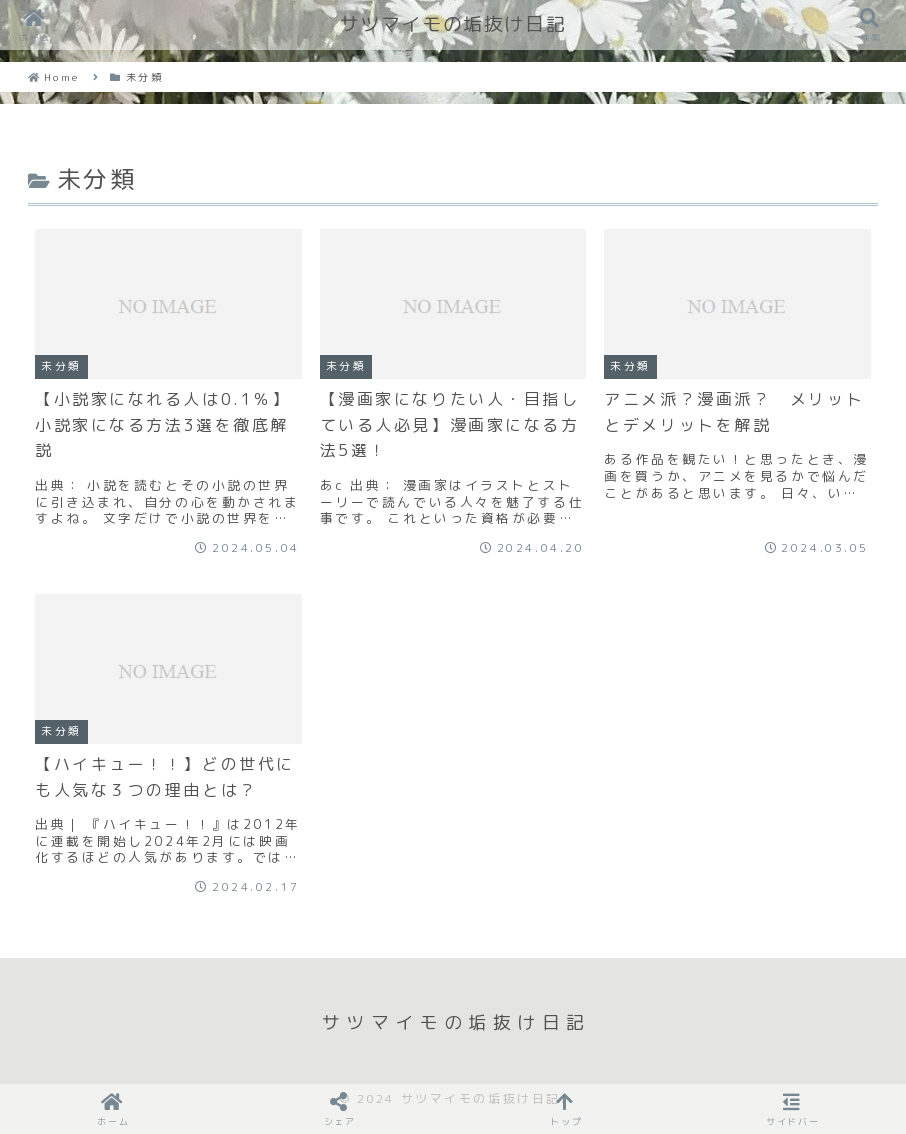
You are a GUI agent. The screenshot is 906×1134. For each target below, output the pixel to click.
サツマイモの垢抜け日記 (453, 24)
